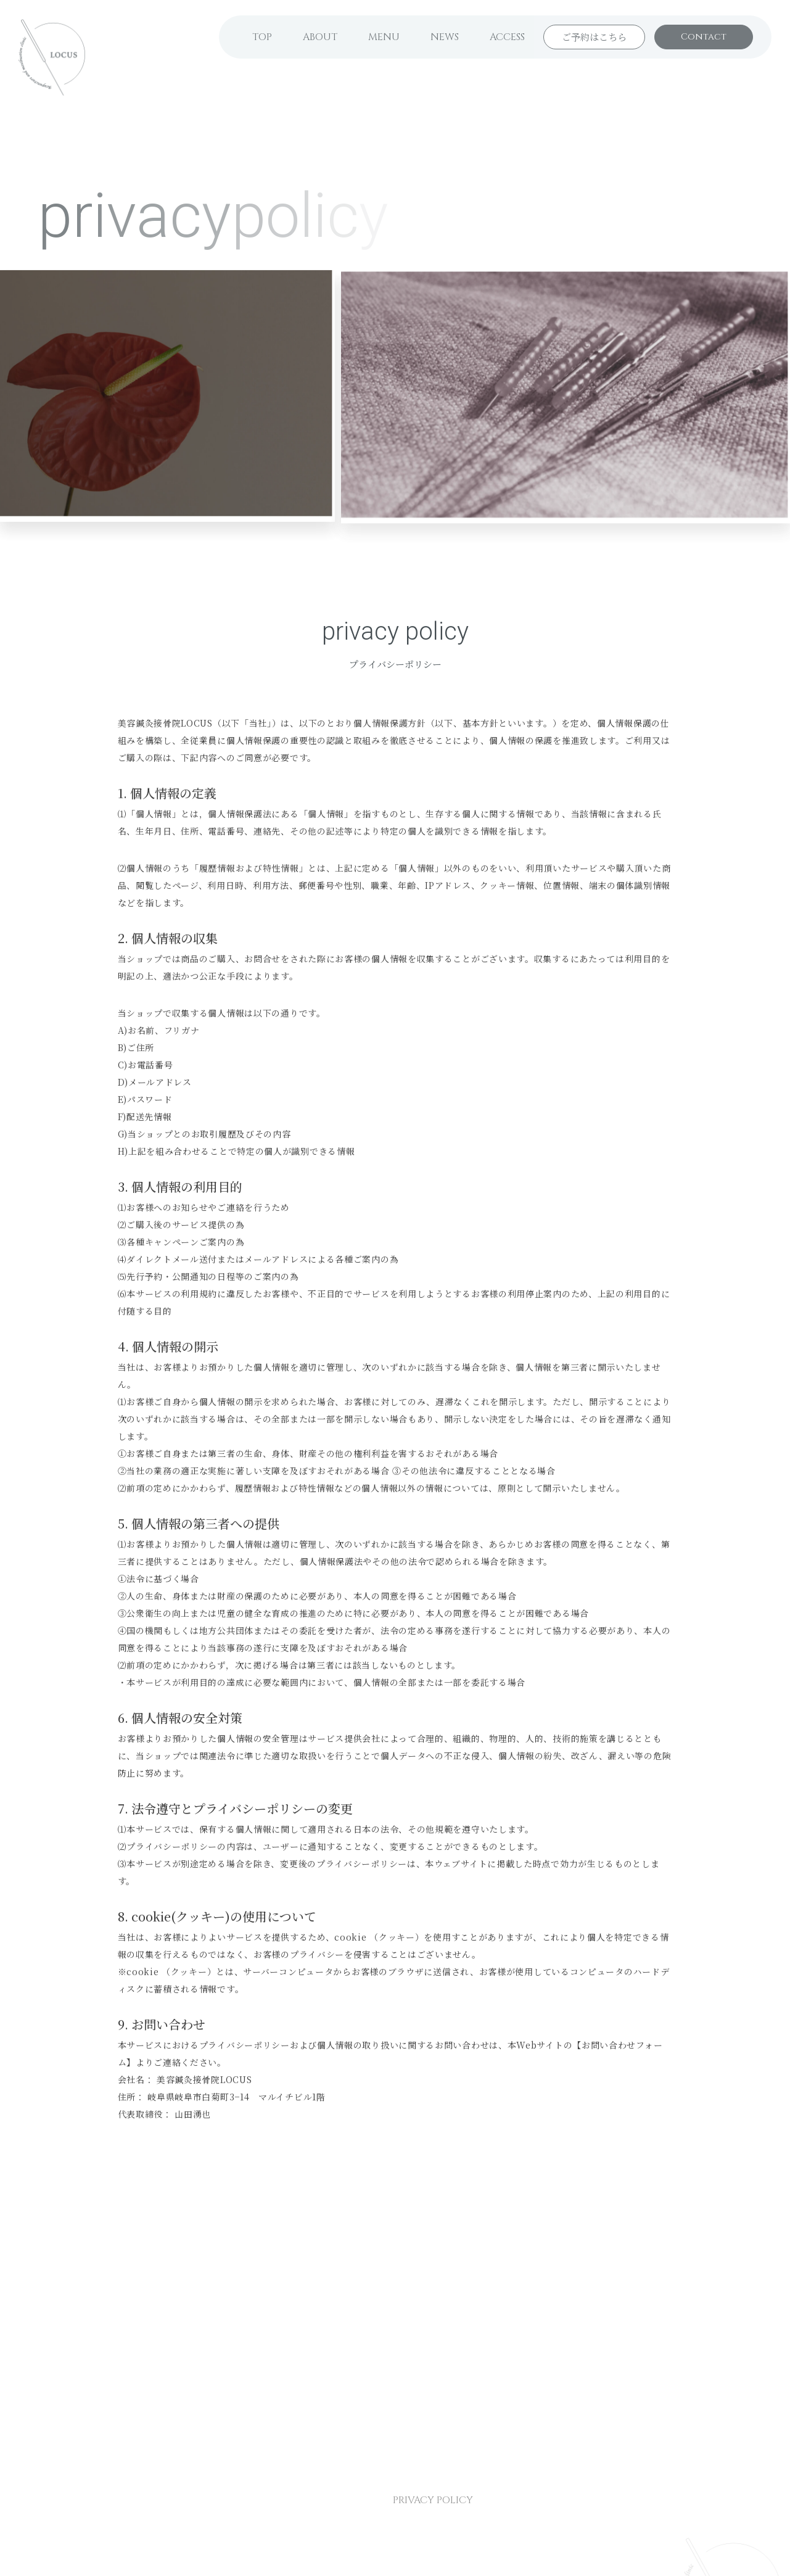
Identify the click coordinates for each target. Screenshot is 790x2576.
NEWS (444, 37)
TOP (262, 37)
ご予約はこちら (594, 36)
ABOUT (320, 37)
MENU (384, 37)
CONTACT (337, 2500)
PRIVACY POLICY (433, 2500)
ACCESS (507, 37)
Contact (703, 36)
